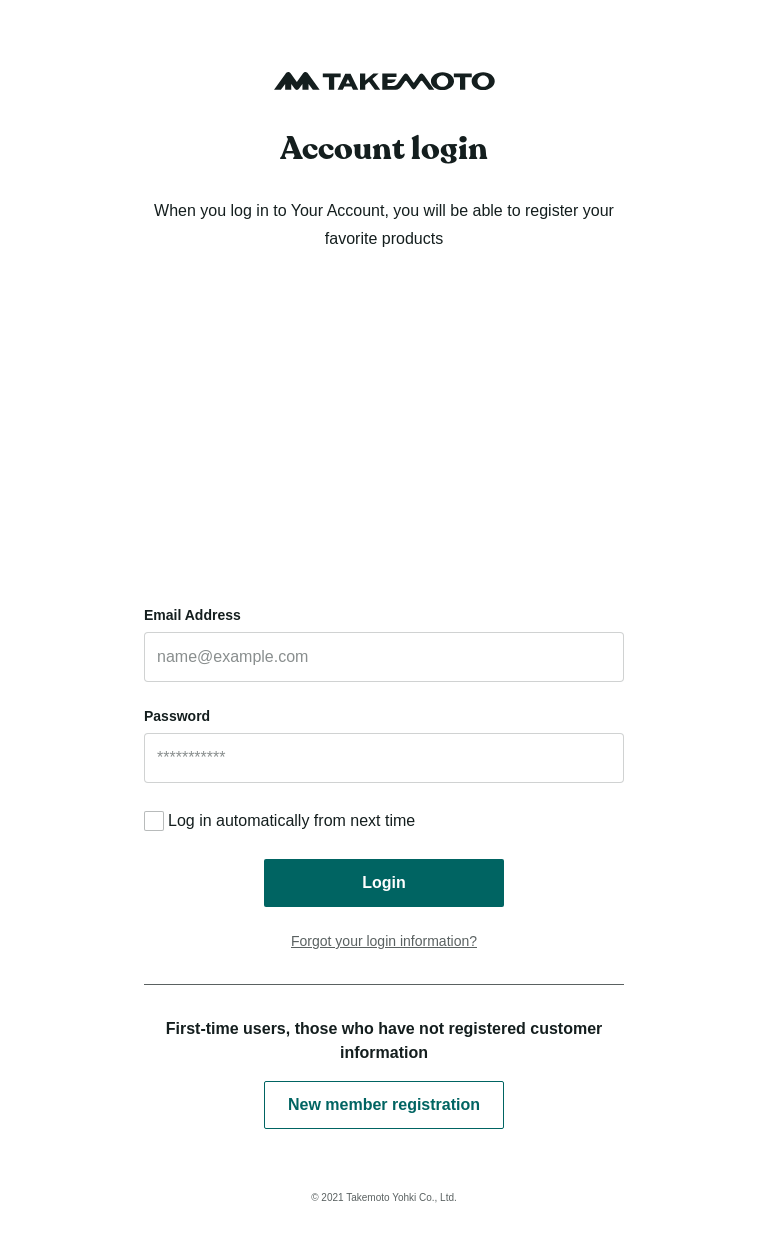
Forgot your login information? (384, 941)
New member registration (384, 1104)
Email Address (192, 615)
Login (384, 882)
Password (177, 716)
